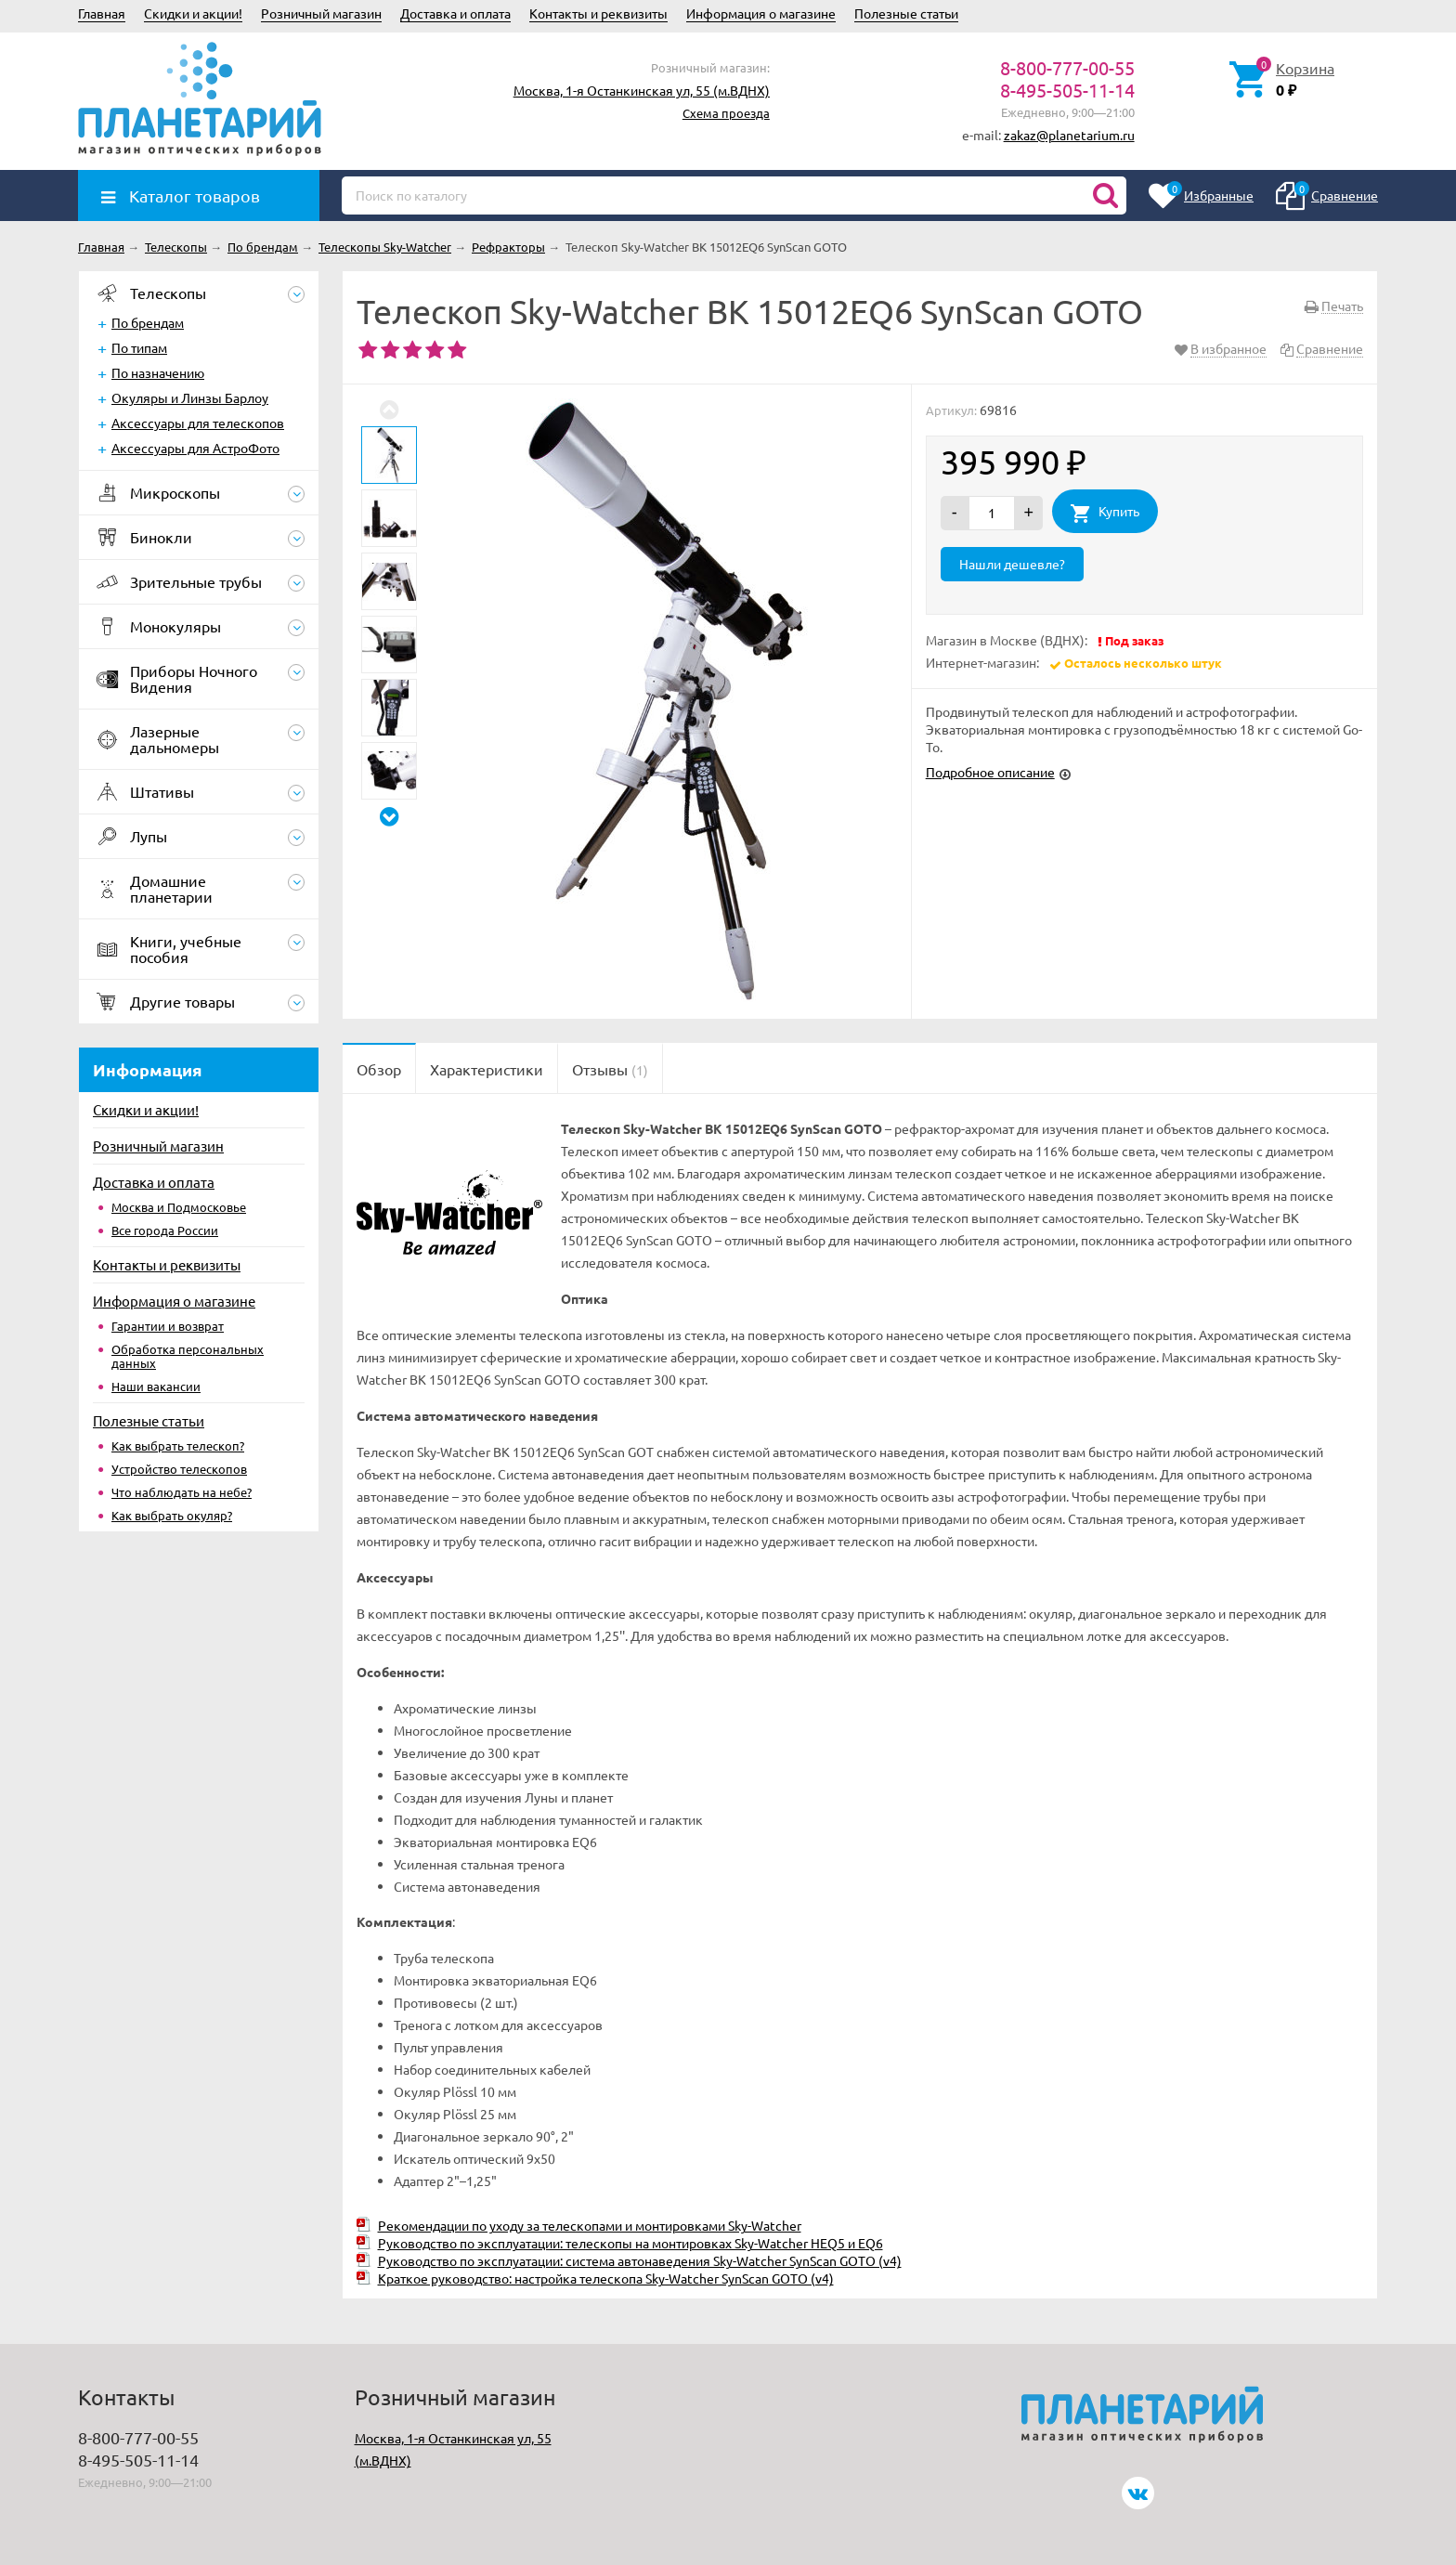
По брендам (147, 322)
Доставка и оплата (455, 13)
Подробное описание (990, 771)
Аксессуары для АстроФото (195, 447)
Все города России (164, 1230)
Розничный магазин (321, 13)
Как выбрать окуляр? (171, 1515)
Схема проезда (726, 113)
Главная (101, 13)
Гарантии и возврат (167, 1326)
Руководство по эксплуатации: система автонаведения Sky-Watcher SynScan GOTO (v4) (640, 2260)
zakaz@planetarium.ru (1069, 134)
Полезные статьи (906, 13)
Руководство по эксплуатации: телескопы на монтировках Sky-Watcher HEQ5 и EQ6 (630, 2242)
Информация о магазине (761, 13)
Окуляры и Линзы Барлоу (189, 397)
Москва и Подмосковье (178, 1207)
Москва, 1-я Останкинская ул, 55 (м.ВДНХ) (642, 90)
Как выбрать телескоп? (177, 1445)
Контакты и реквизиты (598, 13)
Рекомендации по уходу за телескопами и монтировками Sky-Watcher (589, 2225)
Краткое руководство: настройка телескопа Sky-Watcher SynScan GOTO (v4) (606, 2278)
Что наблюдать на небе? (181, 1492)
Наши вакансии (156, 1386)
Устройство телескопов (179, 1469)
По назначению (157, 372)
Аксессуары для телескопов (197, 422)
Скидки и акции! (193, 13)
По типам (139, 347)
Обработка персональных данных (187, 1356)
